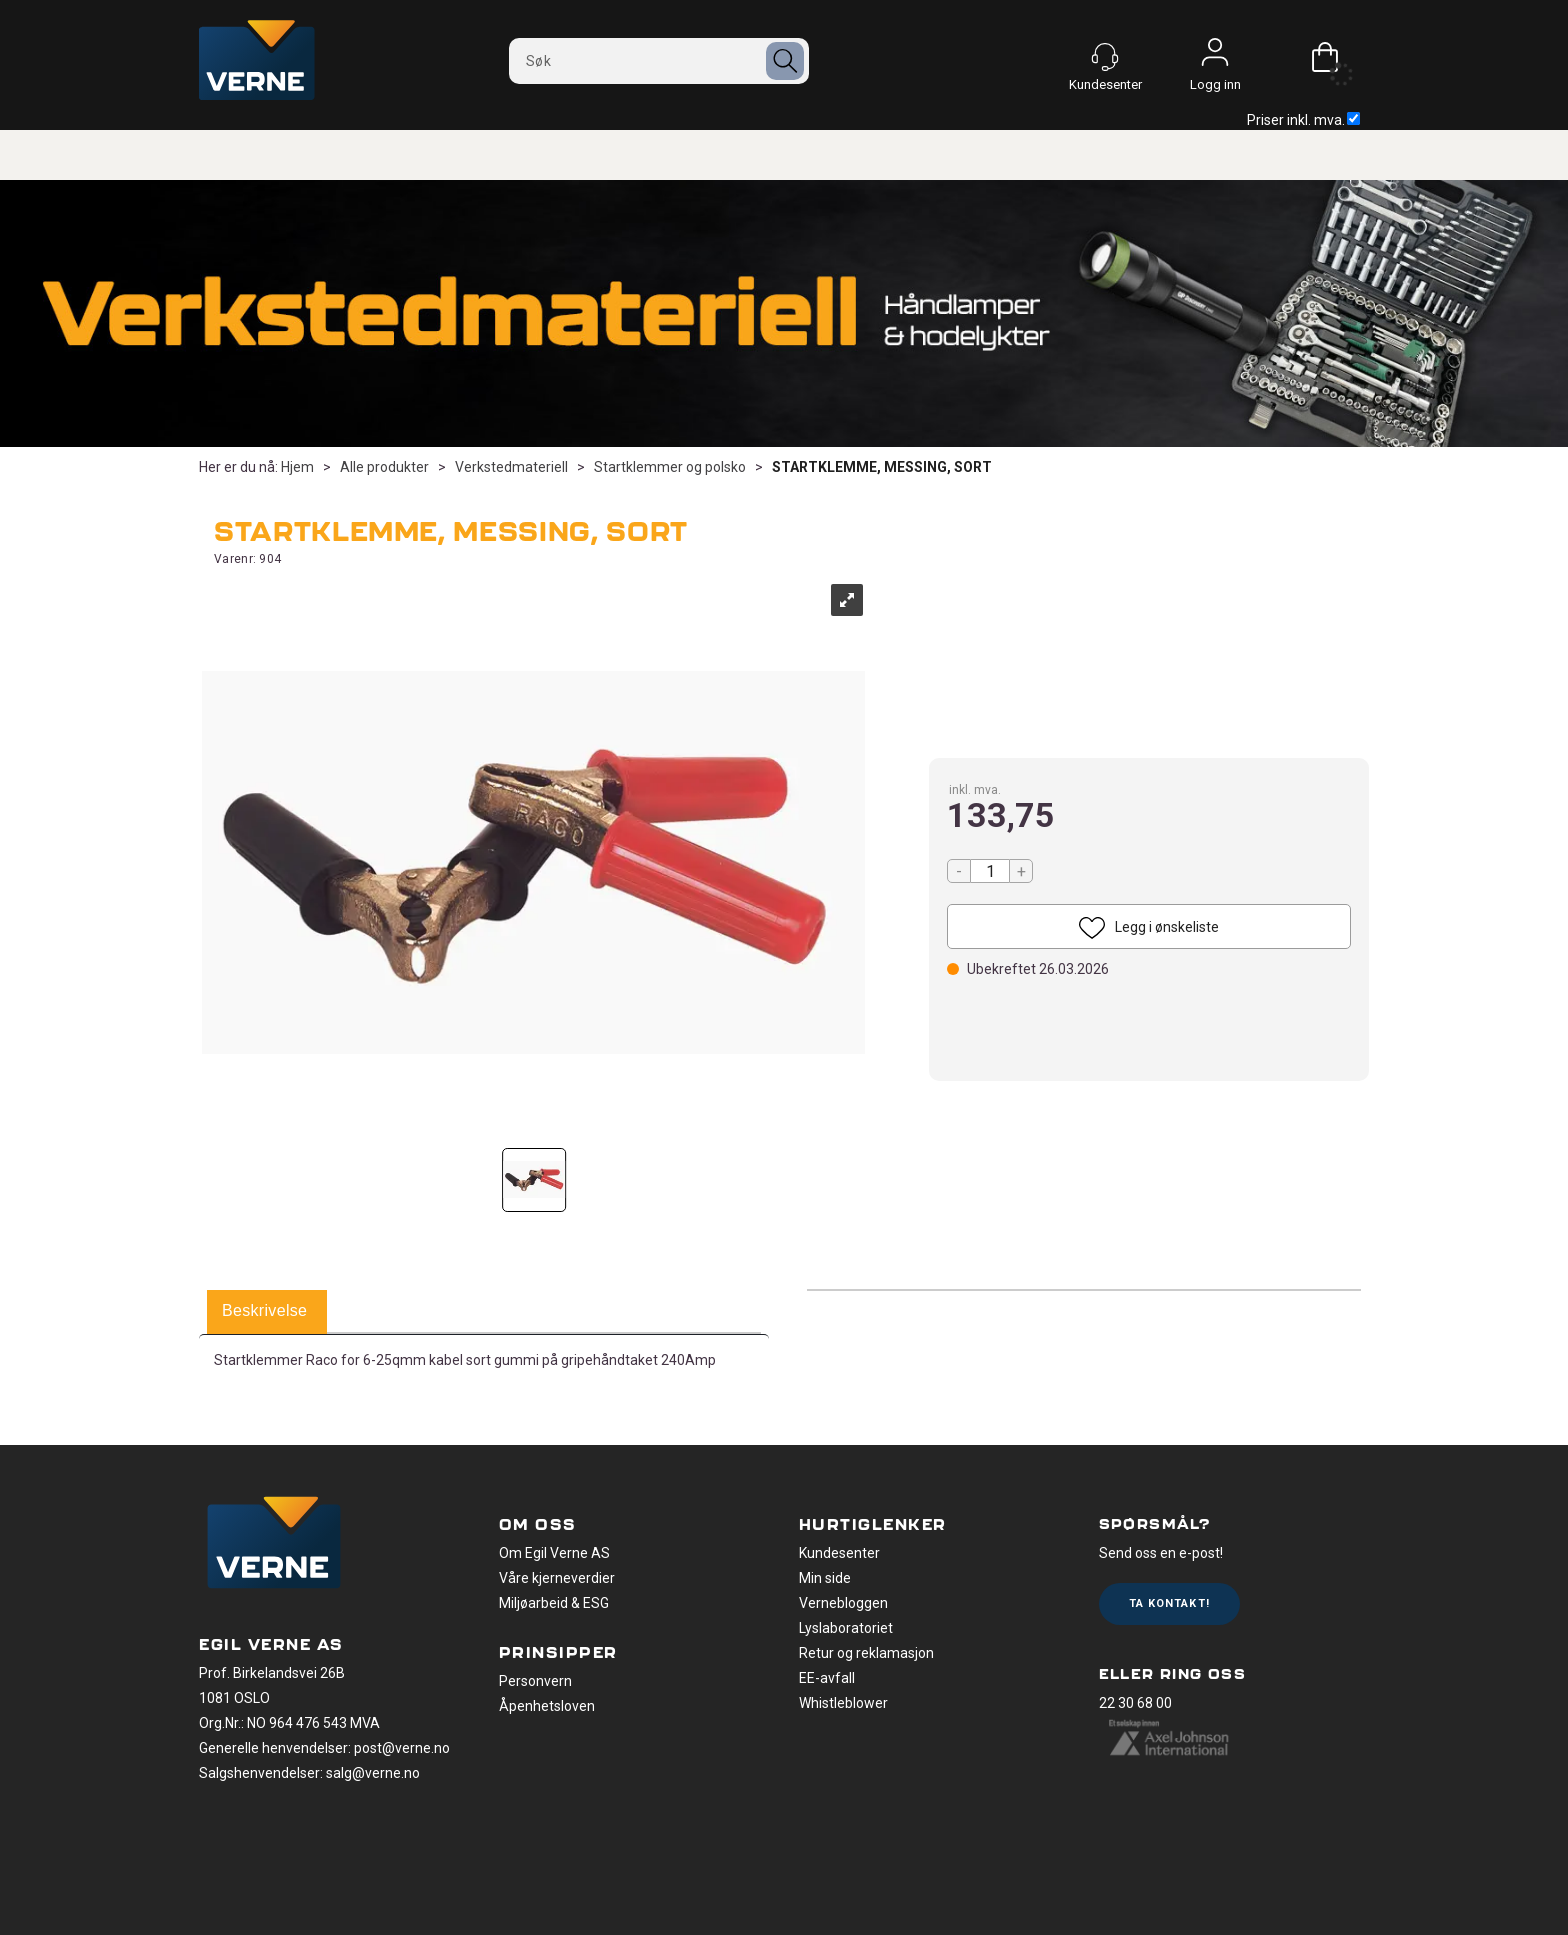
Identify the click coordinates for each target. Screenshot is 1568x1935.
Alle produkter (384, 467)
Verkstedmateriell (511, 467)
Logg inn (1215, 57)
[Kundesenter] (1105, 57)
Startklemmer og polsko (670, 467)
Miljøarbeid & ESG (554, 1603)
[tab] (264, 1312)
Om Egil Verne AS (554, 1553)
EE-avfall (827, 1678)
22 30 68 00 (1135, 1703)
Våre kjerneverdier (557, 1578)
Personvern (535, 1681)
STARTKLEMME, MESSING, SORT (882, 467)
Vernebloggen (843, 1603)
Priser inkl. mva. (1303, 120)
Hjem (297, 467)
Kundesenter (839, 1553)
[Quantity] (990, 871)
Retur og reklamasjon (866, 1653)
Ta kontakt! (1169, 1603)
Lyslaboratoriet (846, 1628)
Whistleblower (843, 1703)
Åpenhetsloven (547, 1706)
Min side (825, 1578)
